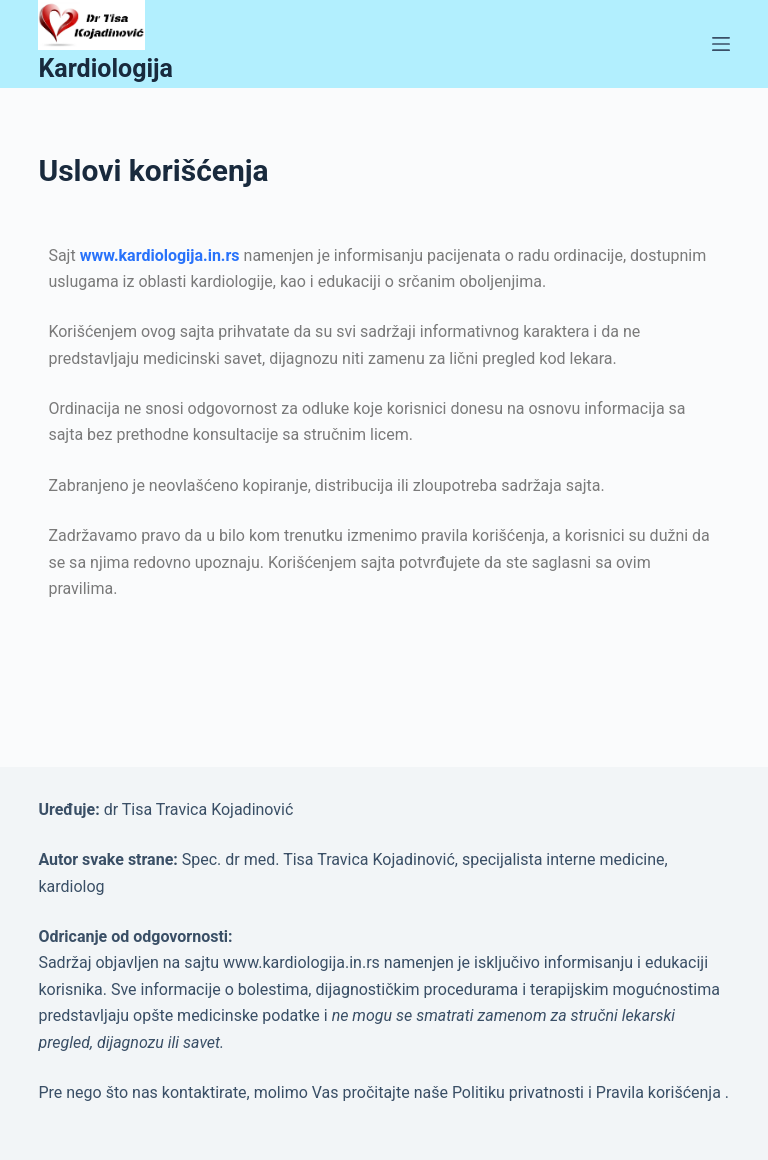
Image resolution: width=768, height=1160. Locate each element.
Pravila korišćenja (660, 1092)
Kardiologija (105, 68)
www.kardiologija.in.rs (160, 255)
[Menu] (721, 44)
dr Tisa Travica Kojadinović (199, 809)
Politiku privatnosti (520, 1092)
